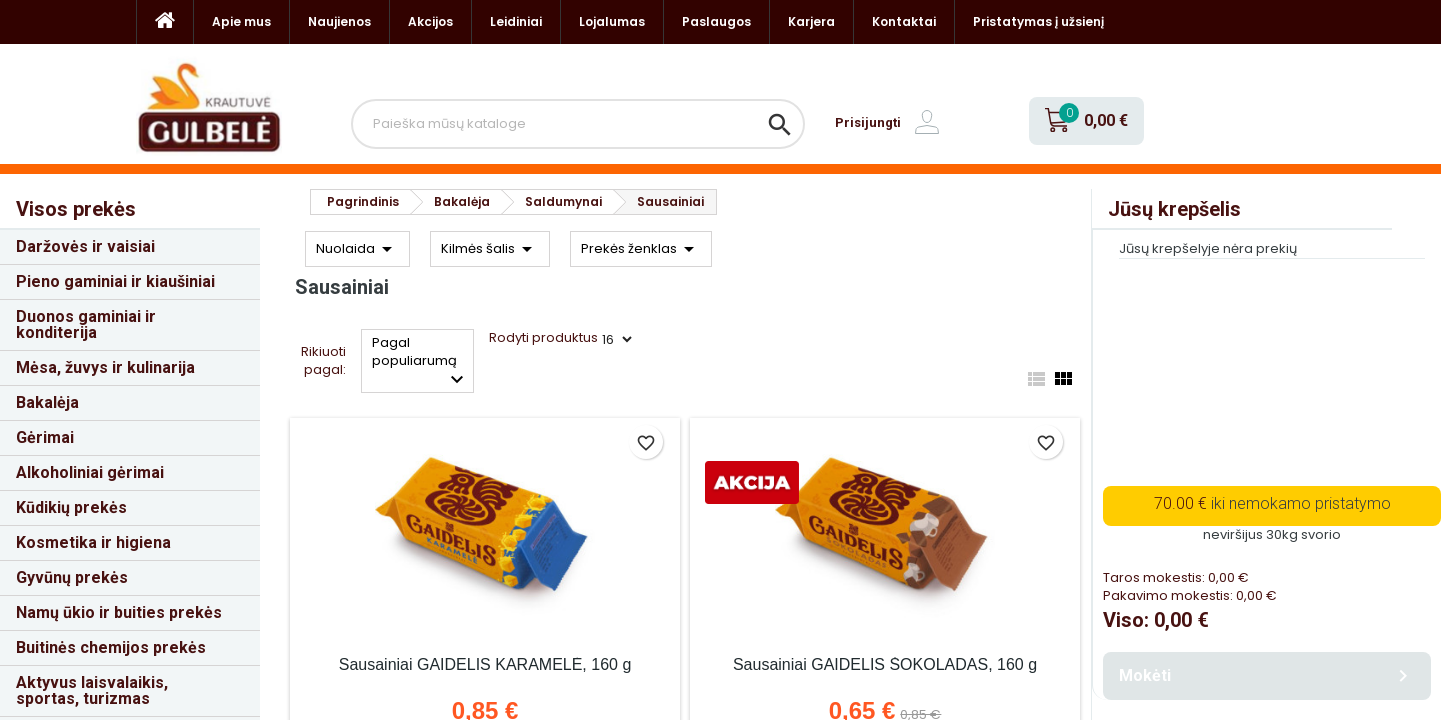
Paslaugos (716, 21)
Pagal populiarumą (420, 362)
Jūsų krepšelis (1174, 209)
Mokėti (1267, 676)
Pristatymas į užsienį (1038, 21)
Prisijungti (868, 122)
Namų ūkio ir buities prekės (119, 612)
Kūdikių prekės (71, 507)
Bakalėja (47, 402)
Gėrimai (45, 437)
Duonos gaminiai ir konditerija (86, 324)
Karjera (811, 21)
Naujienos (339, 21)
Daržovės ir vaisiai (85, 246)
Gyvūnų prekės (72, 577)
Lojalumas (612, 21)
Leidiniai (516, 21)
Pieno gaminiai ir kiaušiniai (115, 281)
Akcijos (430, 21)
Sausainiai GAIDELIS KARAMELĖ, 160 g (485, 664)
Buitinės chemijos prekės (111, 647)
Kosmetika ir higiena (93, 542)
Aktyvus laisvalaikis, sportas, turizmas (92, 690)
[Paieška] (578, 124)
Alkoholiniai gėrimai (90, 472)
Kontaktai (904, 21)
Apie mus (241, 21)
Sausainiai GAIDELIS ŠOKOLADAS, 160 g (885, 664)
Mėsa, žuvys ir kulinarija (105, 367)
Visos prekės (76, 209)
